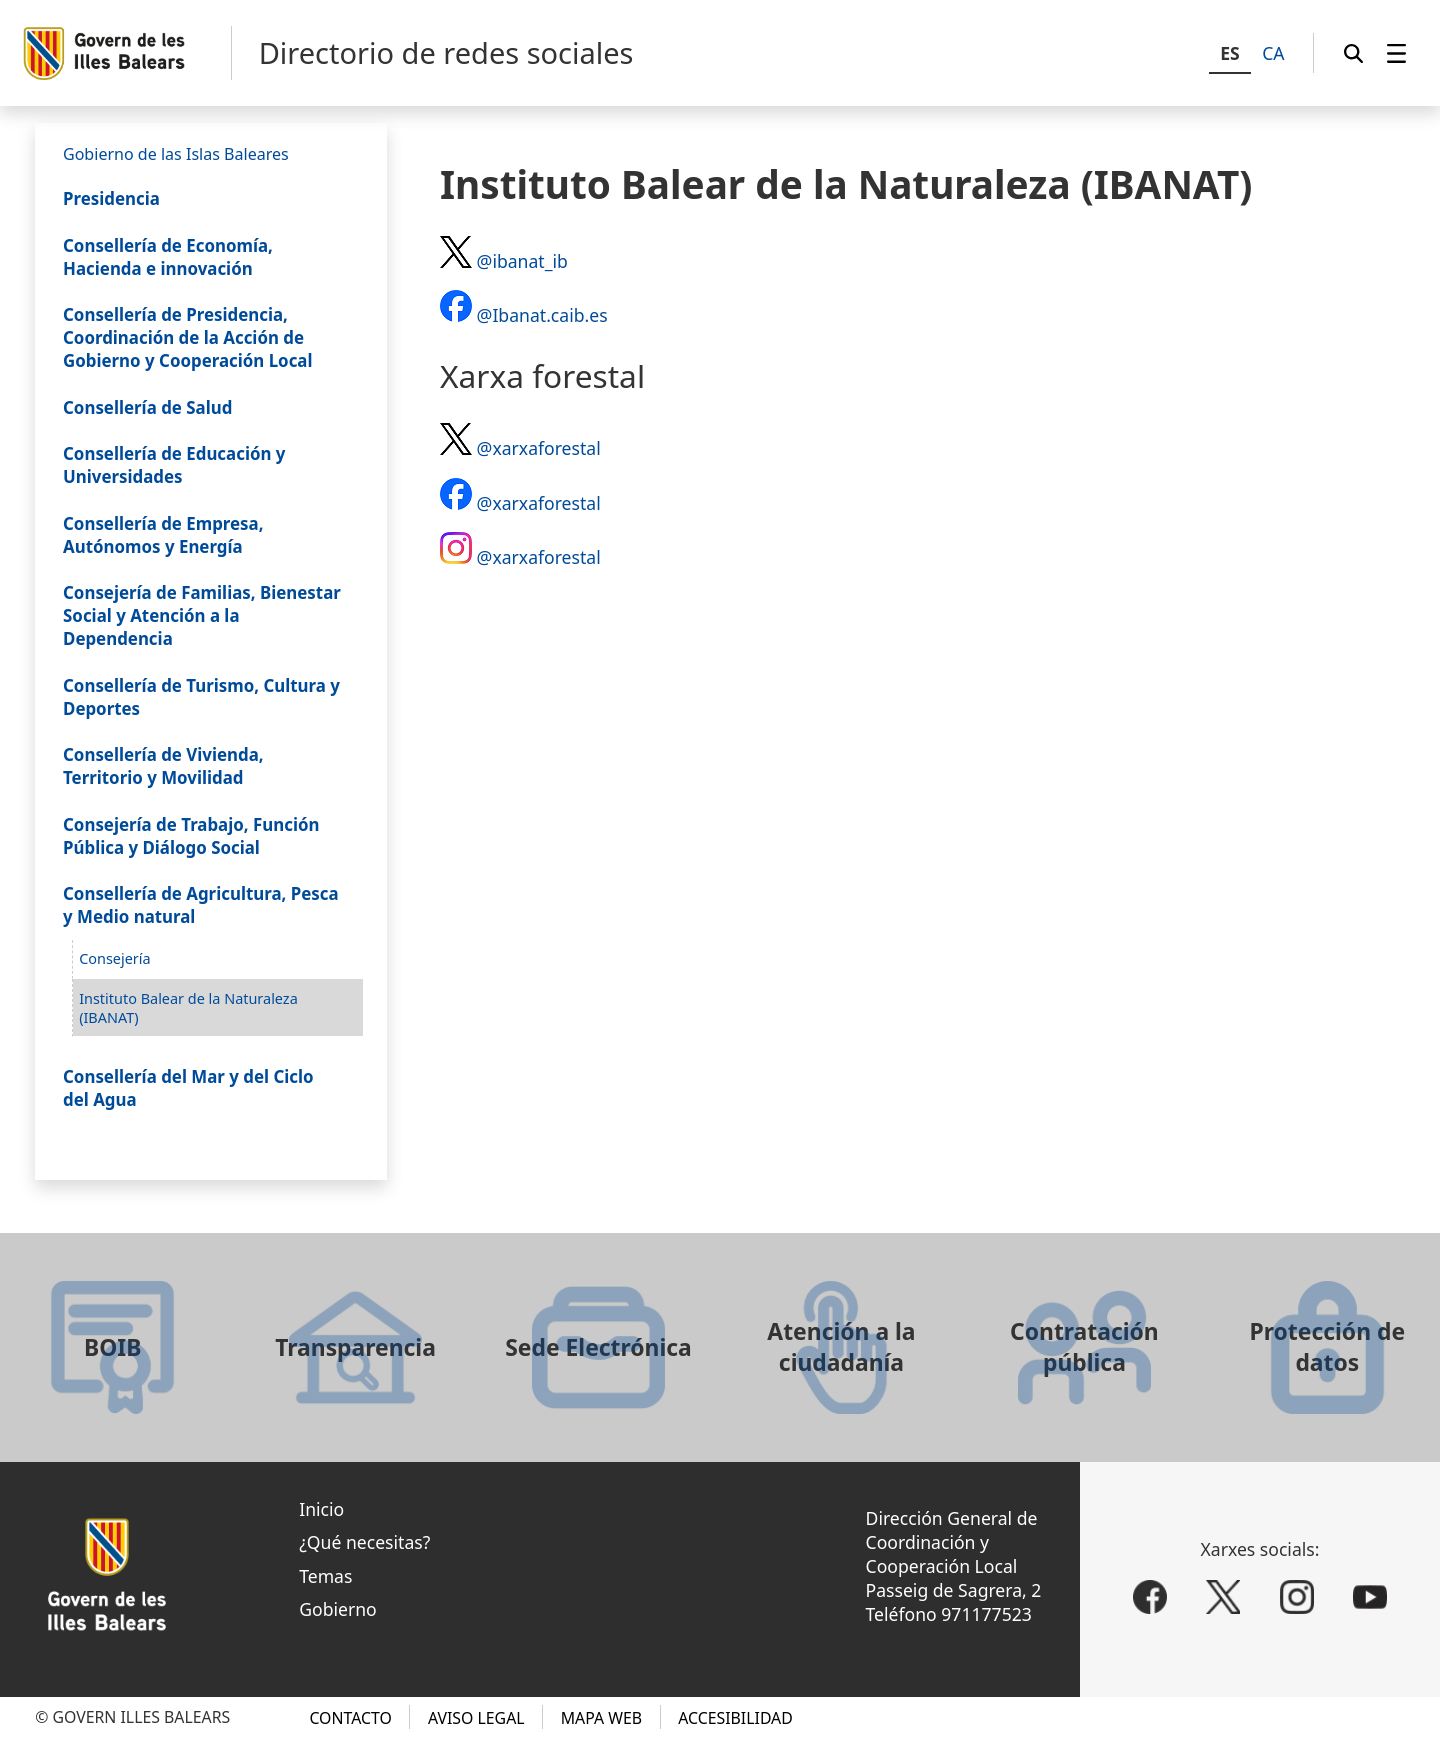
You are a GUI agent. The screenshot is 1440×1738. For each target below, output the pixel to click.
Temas (325, 1576)
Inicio (321, 1509)
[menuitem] (1396, 53)
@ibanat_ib (522, 261)
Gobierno (338, 1609)
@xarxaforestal (539, 448)
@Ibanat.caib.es (542, 315)
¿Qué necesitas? (364, 1542)
